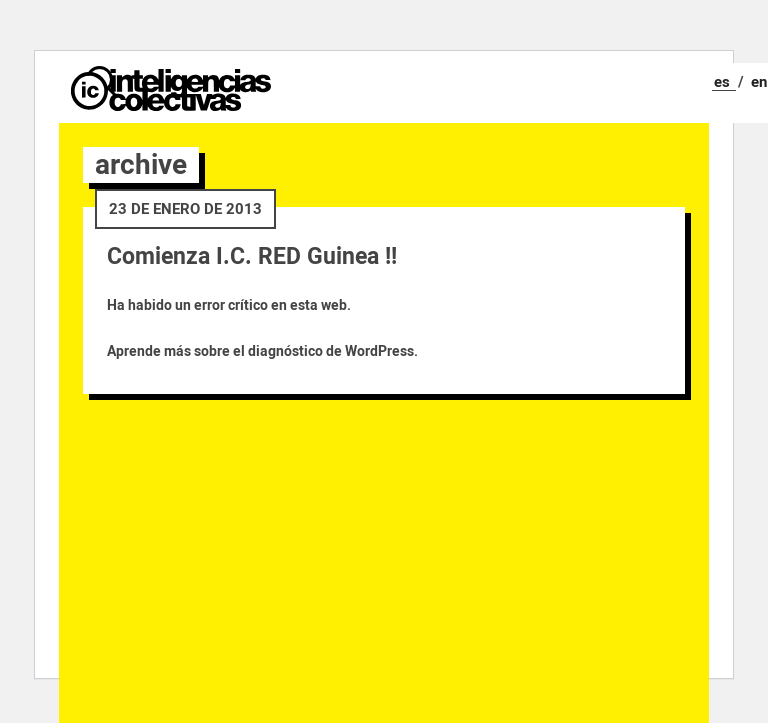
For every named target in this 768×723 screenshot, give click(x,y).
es (722, 82)
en (759, 82)
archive (141, 164)
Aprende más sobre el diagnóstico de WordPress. (262, 351)
